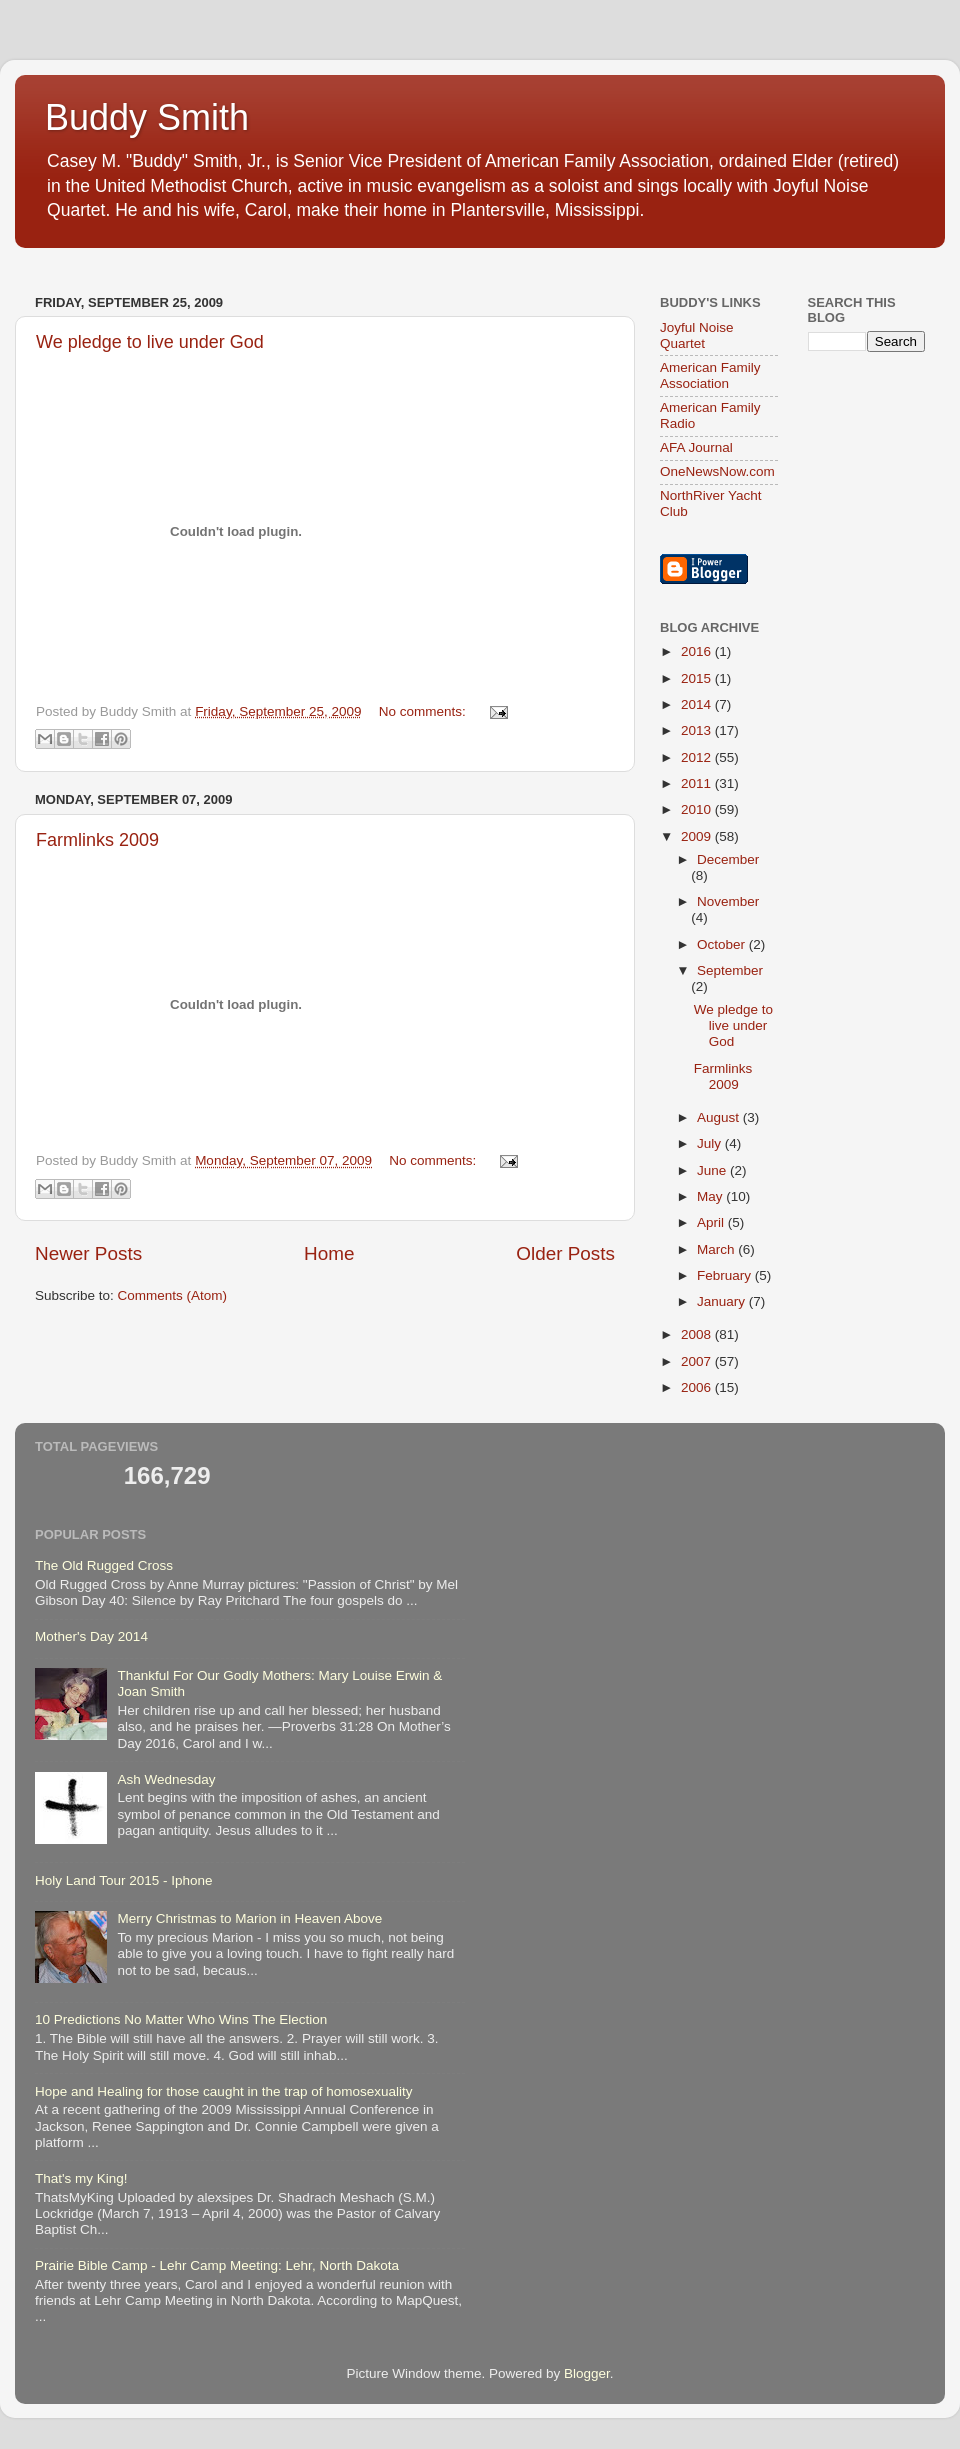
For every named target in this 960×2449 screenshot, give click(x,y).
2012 (698, 757)
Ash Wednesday (166, 1779)
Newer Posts (88, 1253)
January (723, 1301)
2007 (698, 1361)
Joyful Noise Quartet (697, 335)
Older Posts (565, 1253)
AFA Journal (696, 447)
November (728, 901)
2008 (698, 1334)
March (717, 1249)
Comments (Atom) (173, 1295)
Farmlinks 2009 (97, 840)
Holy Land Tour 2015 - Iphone (124, 1880)
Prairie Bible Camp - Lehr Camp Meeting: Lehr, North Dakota (217, 2265)
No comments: (424, 711)
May (711, 1196)
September (730, 970)
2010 (698, 809)
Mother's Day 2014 (91, 1636)
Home (329, 1253)
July (711, 1143)
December (728, 859)
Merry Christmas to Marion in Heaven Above (249, 1918)
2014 (698, 704)
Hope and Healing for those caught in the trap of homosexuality (224, 2091)
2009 (698, 836)
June (713, 1170)
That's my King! (81, 2178)
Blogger (587, 2373)
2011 (698, 783)
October (723, 944)
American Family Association (710, 375)
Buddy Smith (147, 117)
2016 (698, 651)
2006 (698, 1387)
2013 (698, 730)
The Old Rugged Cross (104, 1565)
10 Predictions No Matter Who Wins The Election (181, 2019)
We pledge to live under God (150, 342)
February (726, 1275)
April (712, 1222)
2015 (698, 678)
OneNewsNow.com (717, 471)
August (720, 1117)
